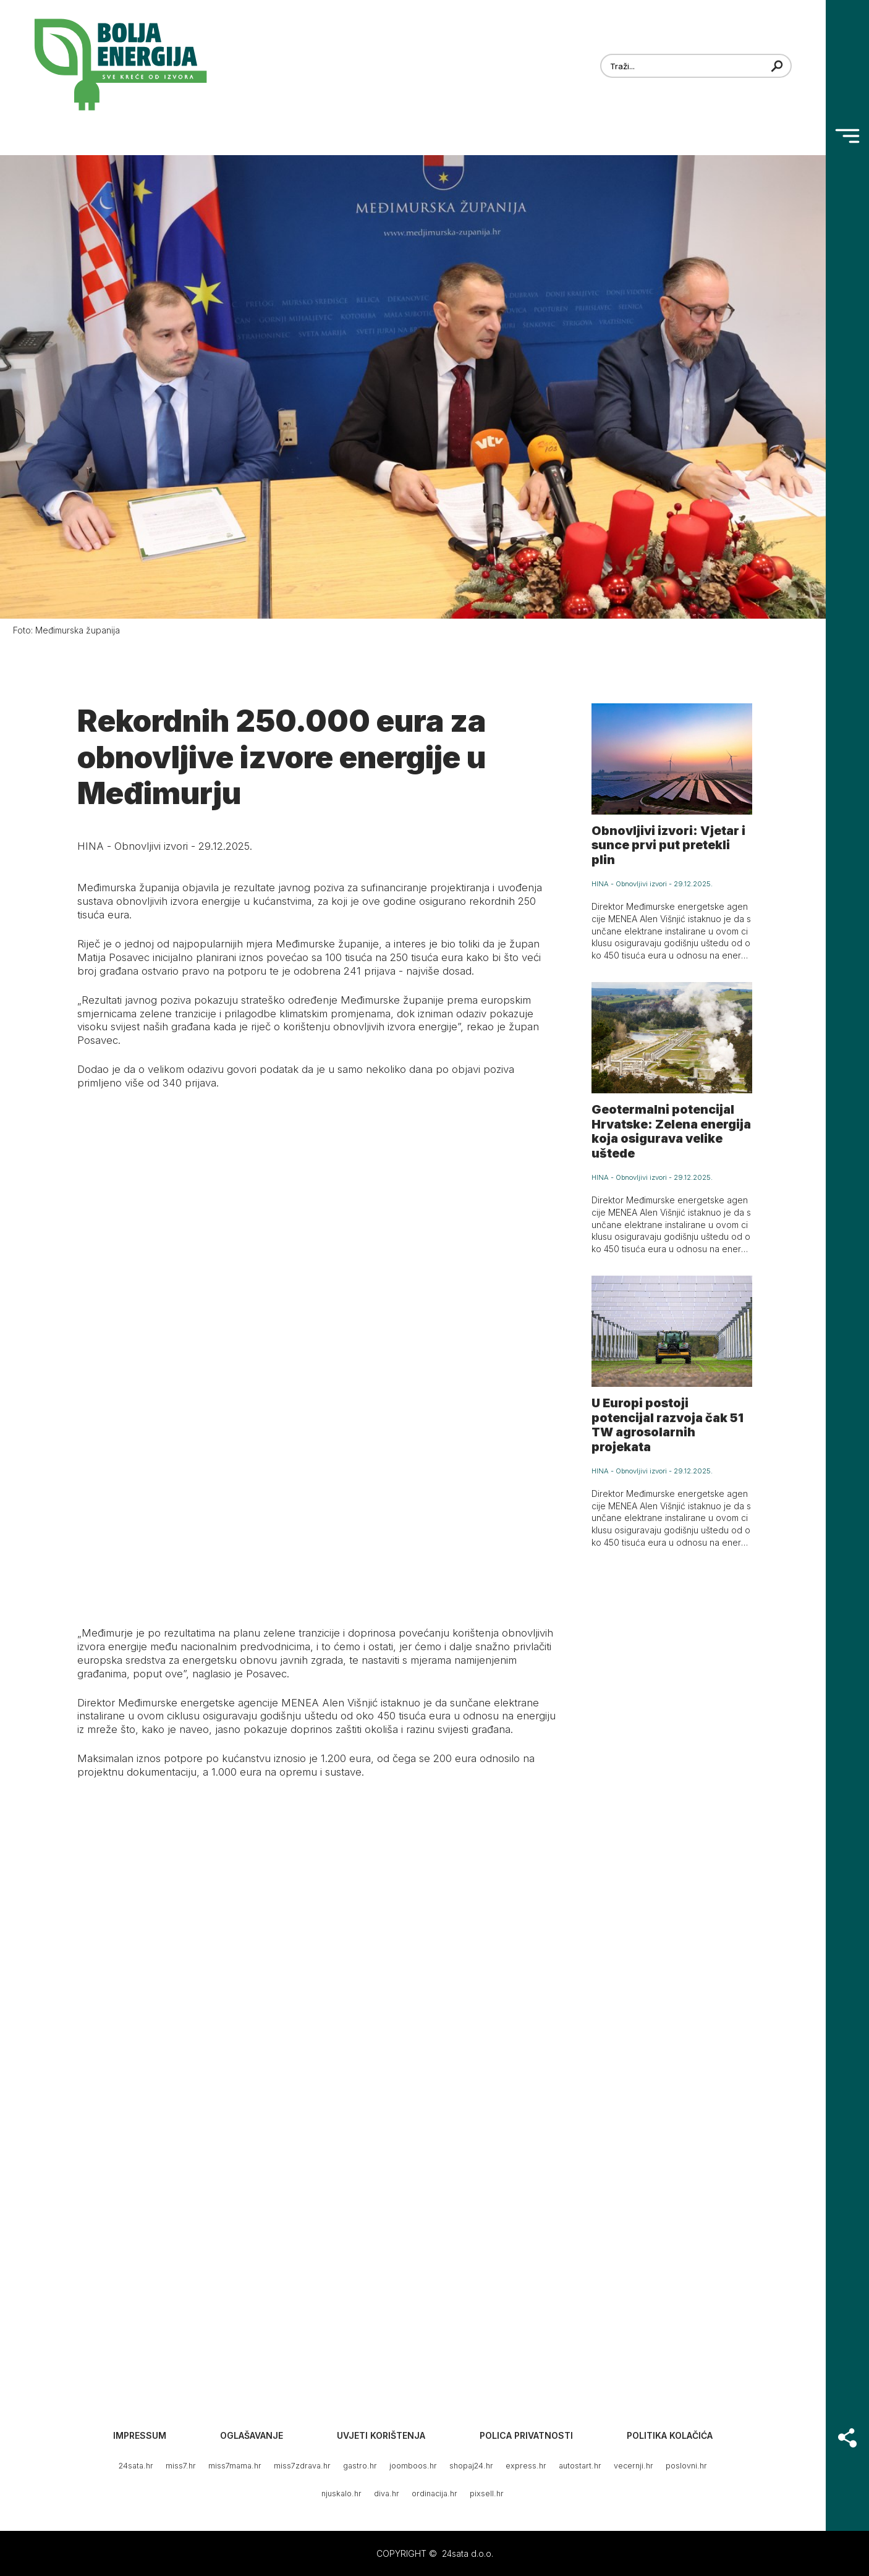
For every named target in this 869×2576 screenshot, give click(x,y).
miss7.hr (181, 2465)
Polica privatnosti (526, 2435)
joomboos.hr (413, 2465)
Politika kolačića (670, 2435)
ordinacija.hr (434, 2493)
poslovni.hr (686, 2465)
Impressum (139, 2435)
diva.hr (386, 2493)
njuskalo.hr (341, 2493)
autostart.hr (580, 2465)
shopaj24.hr (471, 2465)
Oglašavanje (251, 2435)
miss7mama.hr (234, 2465)
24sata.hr (136, 2465)
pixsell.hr (487, 2493)
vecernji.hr (633, 2465)
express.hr (526, 2465)
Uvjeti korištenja (381, 2435)
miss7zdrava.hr (302, 2465)
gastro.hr (360, 2465)
